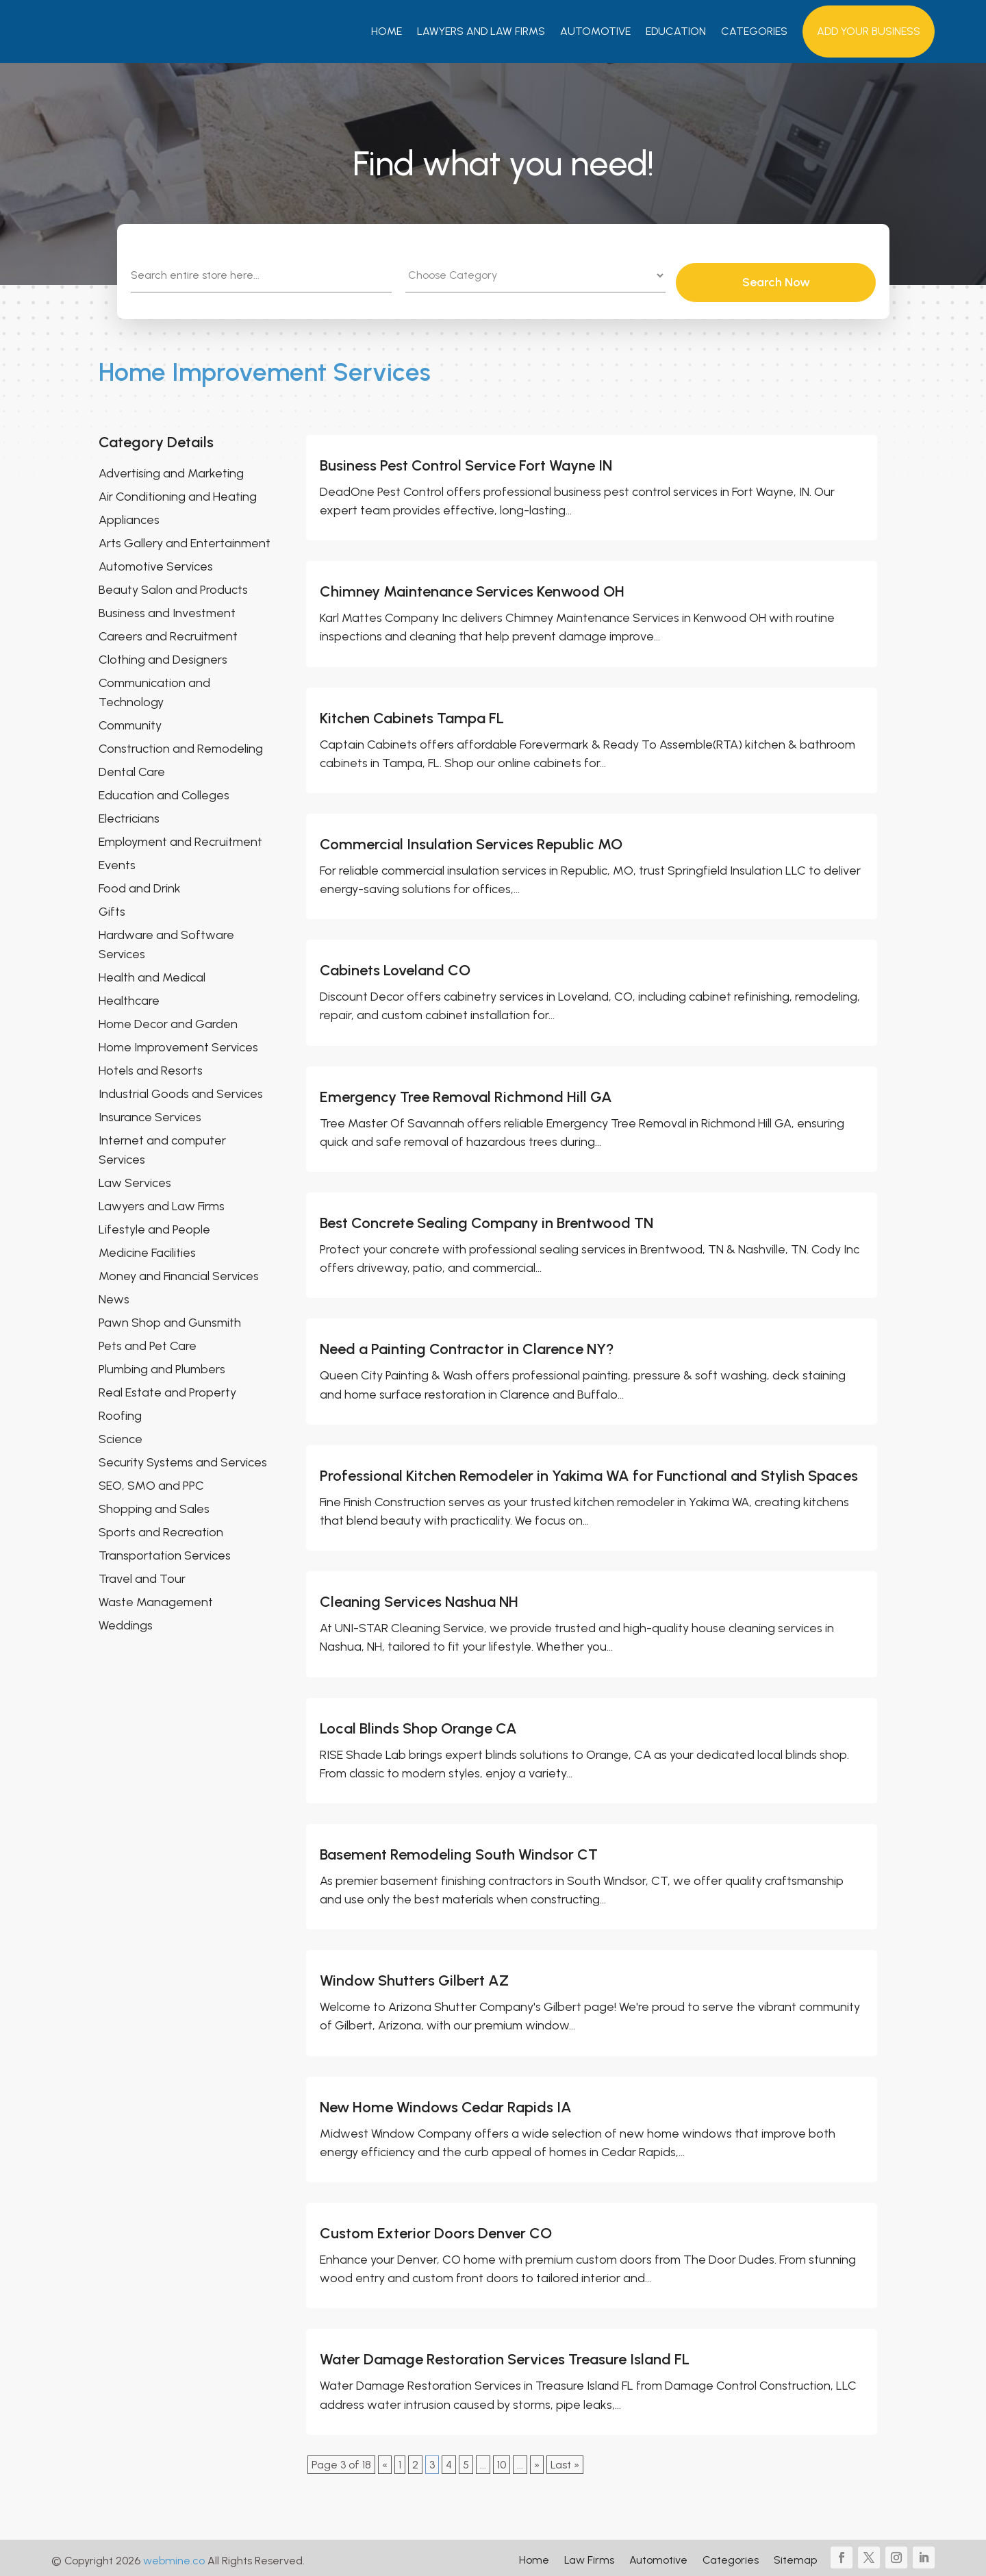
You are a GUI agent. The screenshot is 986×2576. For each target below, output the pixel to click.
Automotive (595, 31)
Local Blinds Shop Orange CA (418, 1723)
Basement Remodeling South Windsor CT (459, 1849)
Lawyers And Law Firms (481, 31)
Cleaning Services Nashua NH (419, 1597)
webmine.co (174, 2555)
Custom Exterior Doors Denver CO (436, 2228)
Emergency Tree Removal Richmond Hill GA (466, 1091)
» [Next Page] (537, 2459)
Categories (754, 31)
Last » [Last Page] (565, 2459)
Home (386, 31)
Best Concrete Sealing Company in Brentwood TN (486, 1218)
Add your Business (868, 31)
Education (676, 31)
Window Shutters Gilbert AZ (414, 1975)
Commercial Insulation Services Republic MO (471, 838)
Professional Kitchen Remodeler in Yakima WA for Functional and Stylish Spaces (589, 1470)
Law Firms (589, 2556)
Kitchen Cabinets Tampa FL (412, 712)
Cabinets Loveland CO (395, 965)
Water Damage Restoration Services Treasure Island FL (505, 2354)
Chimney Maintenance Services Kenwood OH (472, 586)
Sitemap (795, 2556)
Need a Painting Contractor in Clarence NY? (467, 1344)
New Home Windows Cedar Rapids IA (446, 2101)
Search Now (815, 277)
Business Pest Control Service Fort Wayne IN (466, 460)
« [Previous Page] (385, 2459)
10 (501, 2459)
